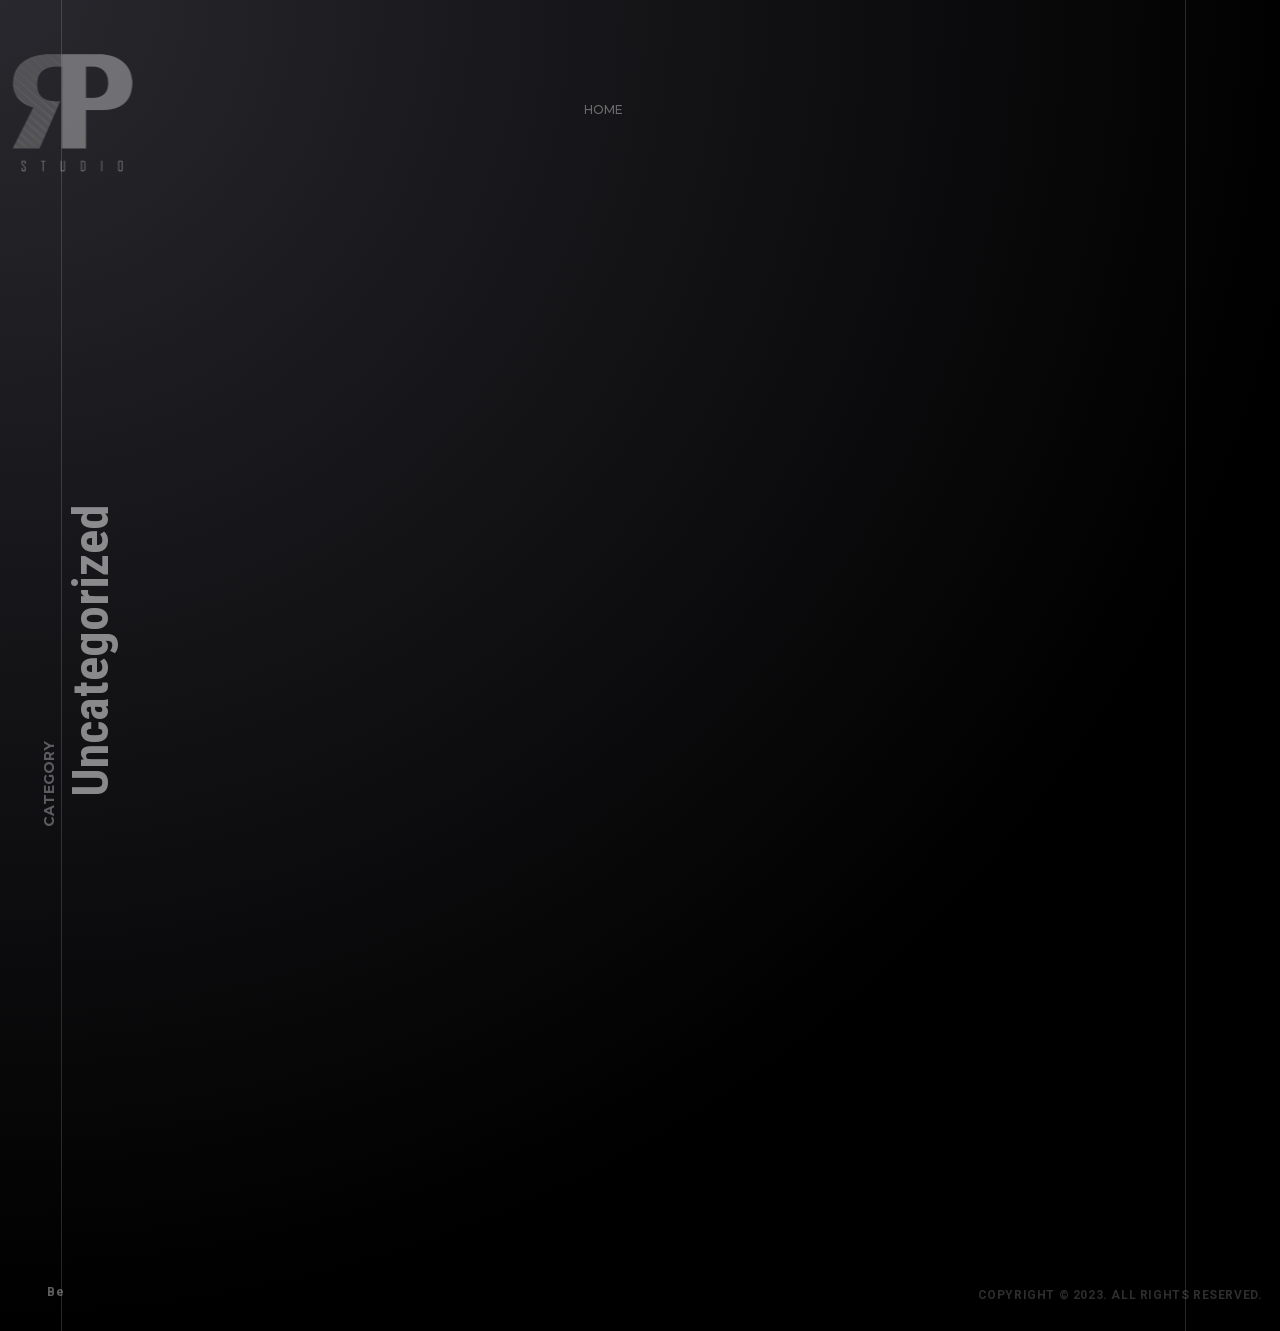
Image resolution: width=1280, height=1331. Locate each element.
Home (597, 103)
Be (49, 1286)
